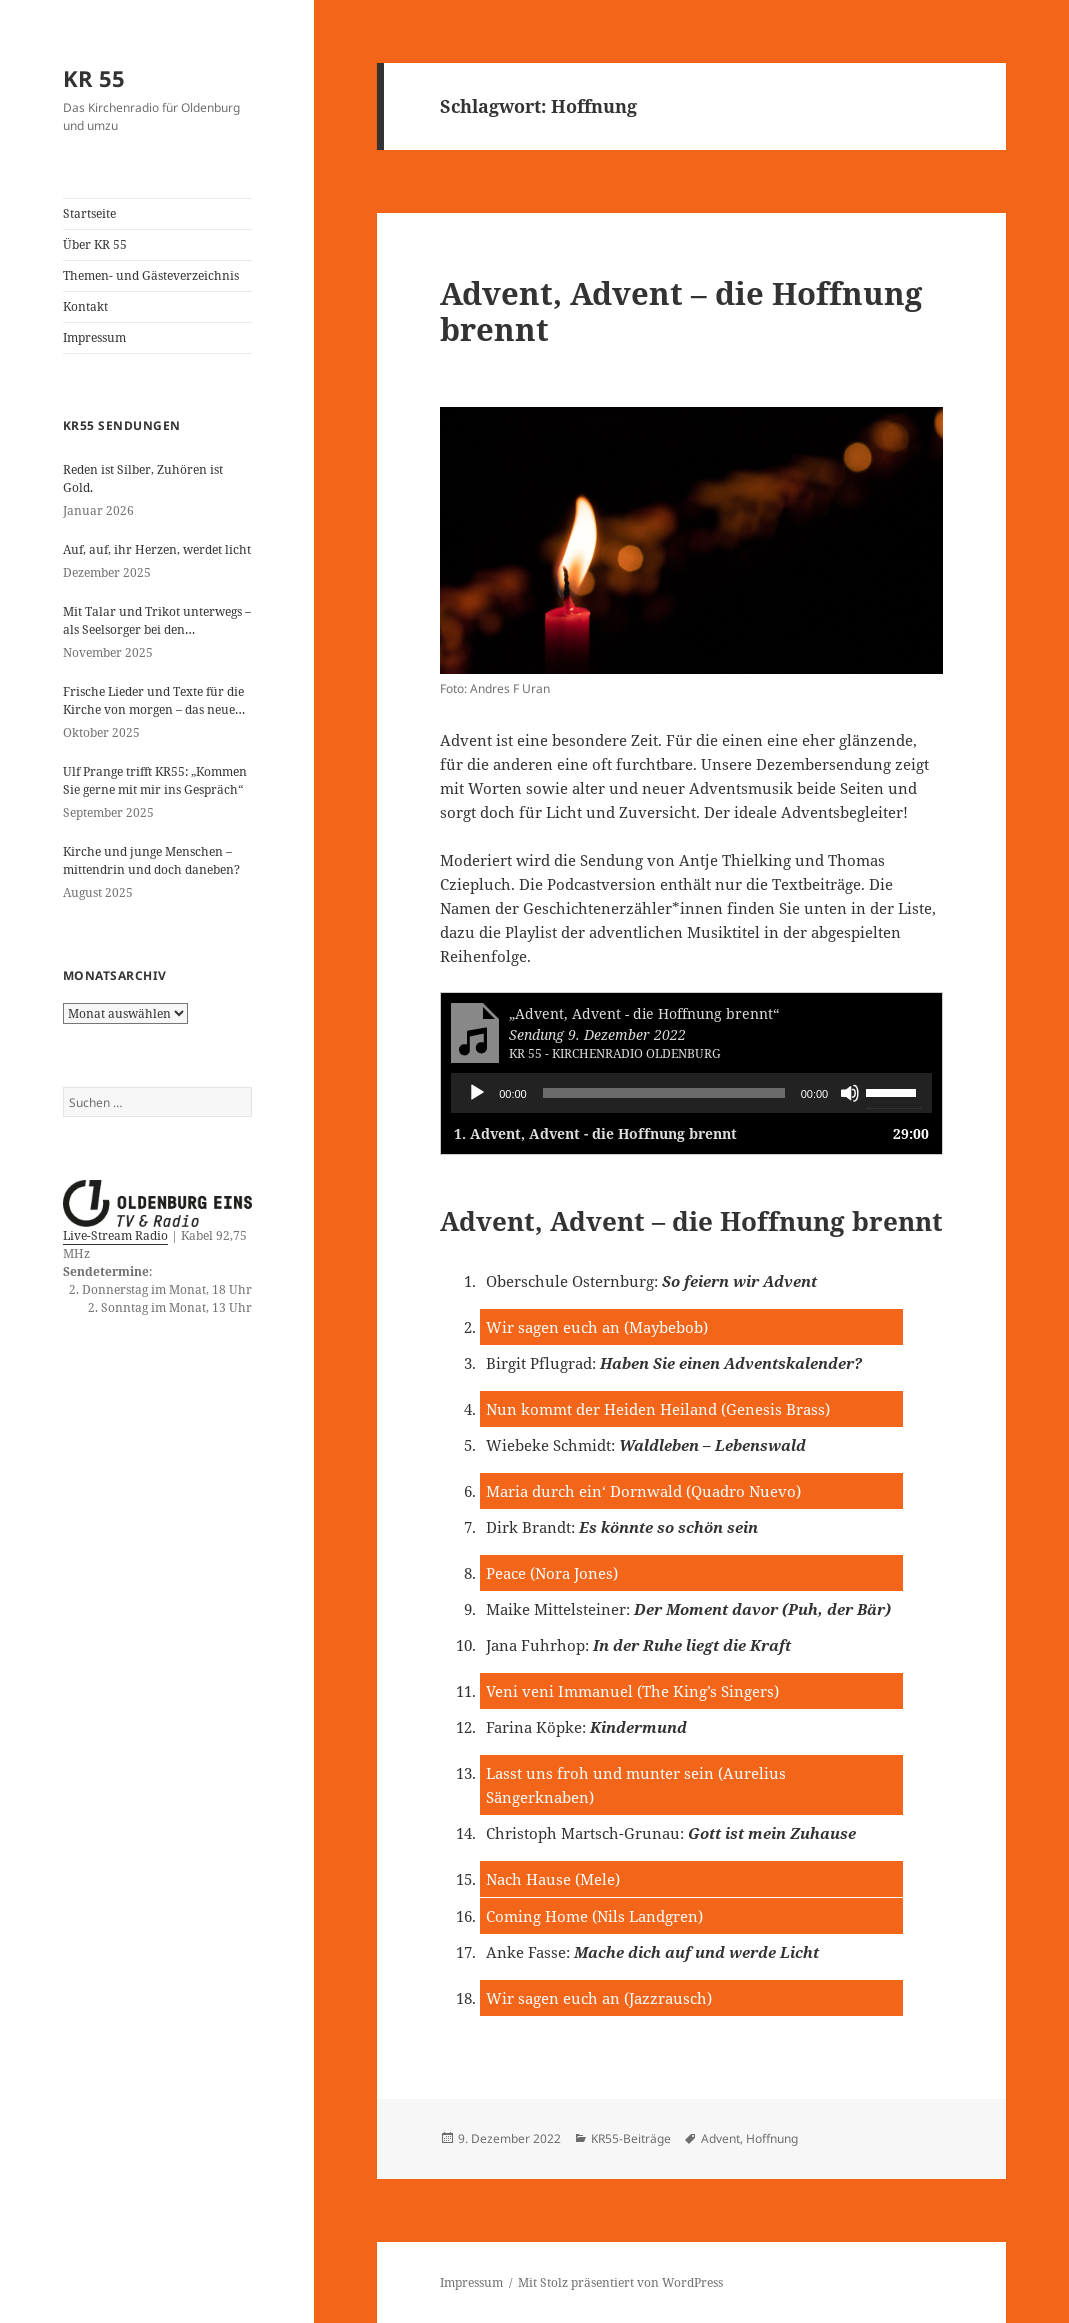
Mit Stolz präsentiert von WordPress (620, 2282)
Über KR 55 (95, 244)
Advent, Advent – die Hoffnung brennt (681, 311)
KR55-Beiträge (631, 2138)
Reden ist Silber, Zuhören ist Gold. (143, 478)
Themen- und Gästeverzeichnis (151, 275)
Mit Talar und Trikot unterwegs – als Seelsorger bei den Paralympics (157, 621)
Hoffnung (772, 2138)
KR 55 (94, 78)
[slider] (664, 1093)
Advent (720, 2138)
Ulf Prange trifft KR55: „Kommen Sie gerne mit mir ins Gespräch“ (155, 780)
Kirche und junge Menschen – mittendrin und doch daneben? (151, 860)
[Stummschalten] (850, 1093)
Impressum (94, 337)
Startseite (89, 213)
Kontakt (85, 306)
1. (595, 1133)
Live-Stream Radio (115, 1235)
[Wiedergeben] (477, 1093)
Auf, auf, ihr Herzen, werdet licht (157, 549)
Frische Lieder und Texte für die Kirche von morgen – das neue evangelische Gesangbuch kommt (153, 701)
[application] (691, 1093)
